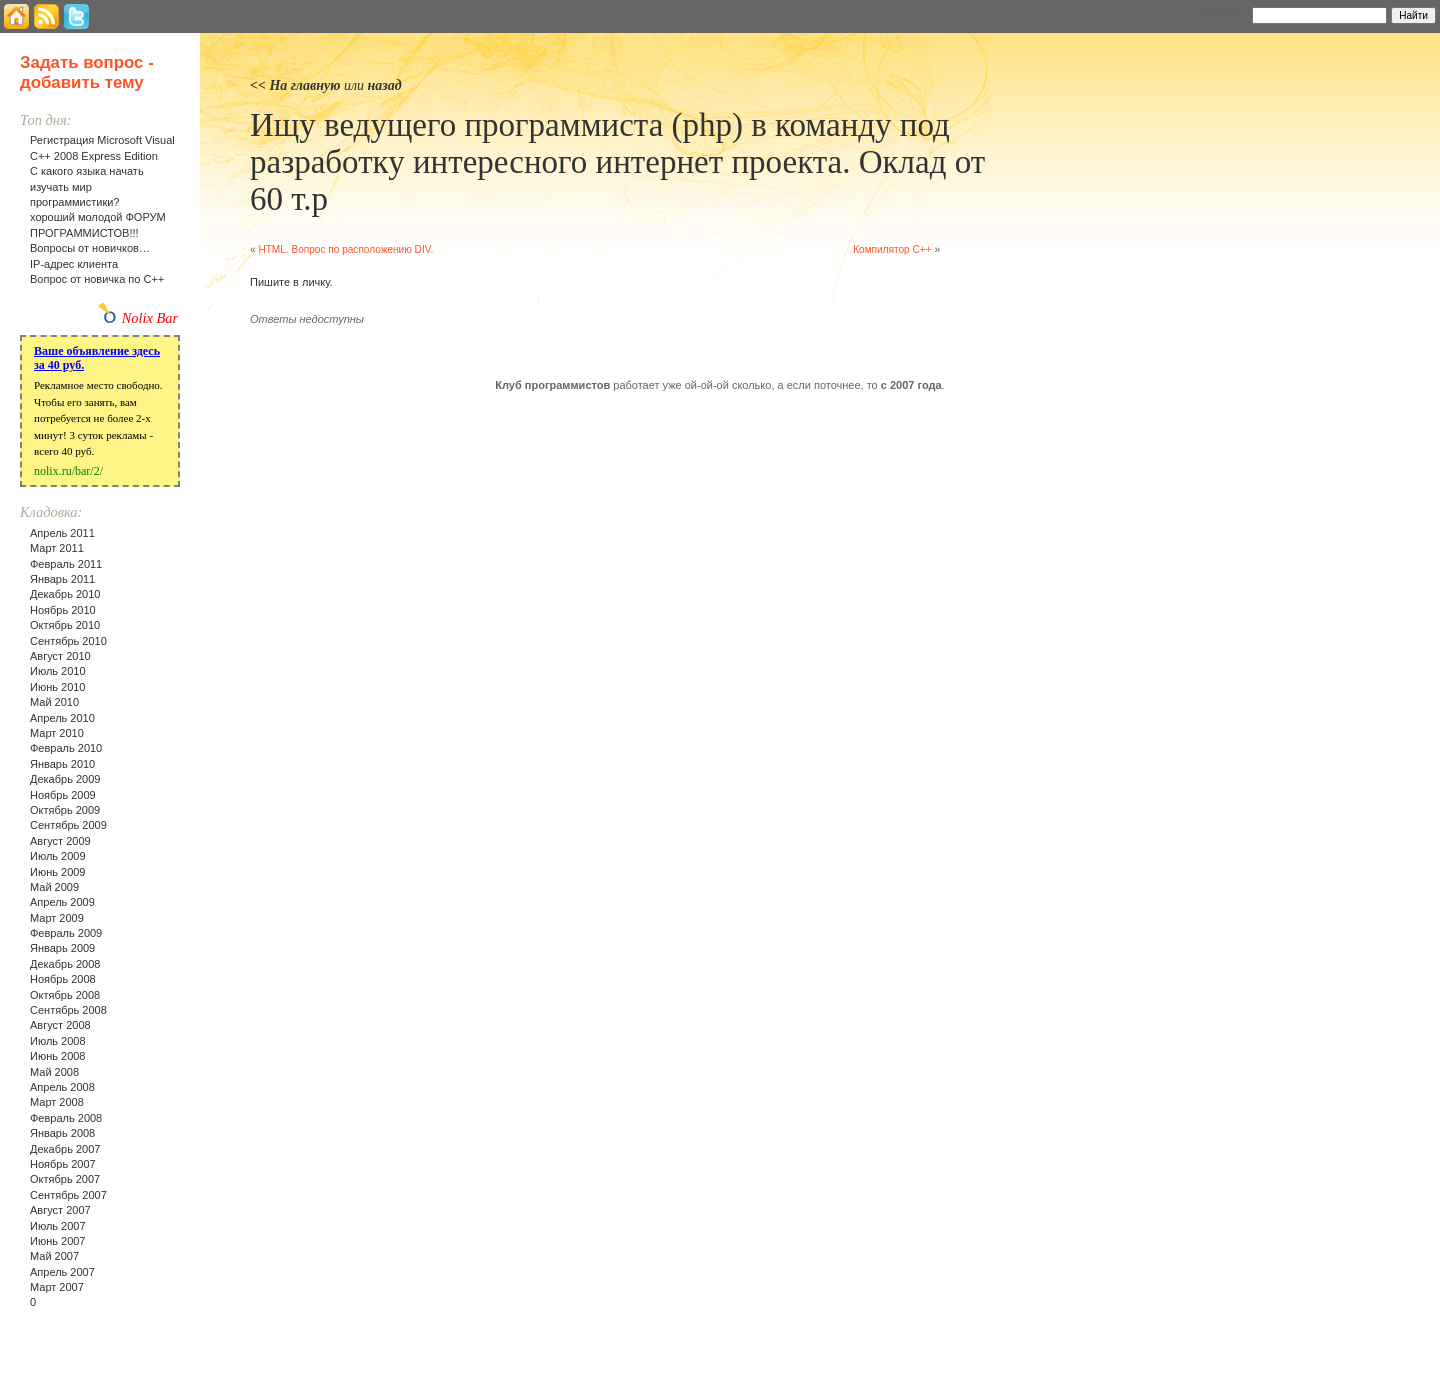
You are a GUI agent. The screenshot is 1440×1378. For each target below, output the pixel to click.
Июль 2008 (58, 1041)
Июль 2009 (58, 856)
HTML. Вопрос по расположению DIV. (345, 249)
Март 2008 (57, 1102)
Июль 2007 (58, 1226)
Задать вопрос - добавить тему (87, 72)
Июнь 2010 (58, 687)
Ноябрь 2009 (63, 795)
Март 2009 (57, 918)
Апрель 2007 (62, 1272)
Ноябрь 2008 (63, 979)
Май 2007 (54, 1256)
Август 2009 (60, 841)
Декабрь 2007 (65, 1149)
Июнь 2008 (58, 1056)
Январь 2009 (62, 948)
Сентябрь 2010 (68, 641)
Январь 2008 (62, 1133)
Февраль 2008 (66, 1118)
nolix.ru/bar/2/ (68, 471)
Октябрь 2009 (65, 810)
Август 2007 (60, 1210)
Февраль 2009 (66, 933)
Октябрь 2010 (65, 625)
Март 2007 (57, 1287)
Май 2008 (54, 1072)
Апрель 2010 (62, 718)
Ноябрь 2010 (63, 610)
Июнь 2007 (58, 1241)
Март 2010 (57, 733)
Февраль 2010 (66, 748)
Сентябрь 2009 (68, 825)
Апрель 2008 (62, 1087)
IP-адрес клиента (74, 264)
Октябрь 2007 (65, 1179)
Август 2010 (60, 656)
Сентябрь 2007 (68, 1195)
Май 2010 (54, 702)
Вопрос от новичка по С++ (97, 279)
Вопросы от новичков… (90, 248)
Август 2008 (60, 1025)
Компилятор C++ (892, 249)
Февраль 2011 (66, 564)
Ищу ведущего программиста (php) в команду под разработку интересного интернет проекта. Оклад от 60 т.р (617, 162)
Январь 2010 (62, 764)
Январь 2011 (62, 579)
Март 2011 (57, 548)
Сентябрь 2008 (68, 1010)
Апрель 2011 (62, 533)
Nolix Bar (150, 318)
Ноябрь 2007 (63, 1164)
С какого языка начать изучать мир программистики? (87, 186)
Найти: (1225, 14)
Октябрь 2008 (65, 995)
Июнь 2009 (58, 872)
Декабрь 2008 (65, 964)
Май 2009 (54, 887)
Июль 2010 (58, 671)
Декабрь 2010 (65, 594)
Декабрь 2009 (65, 779)
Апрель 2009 (62, 902)
